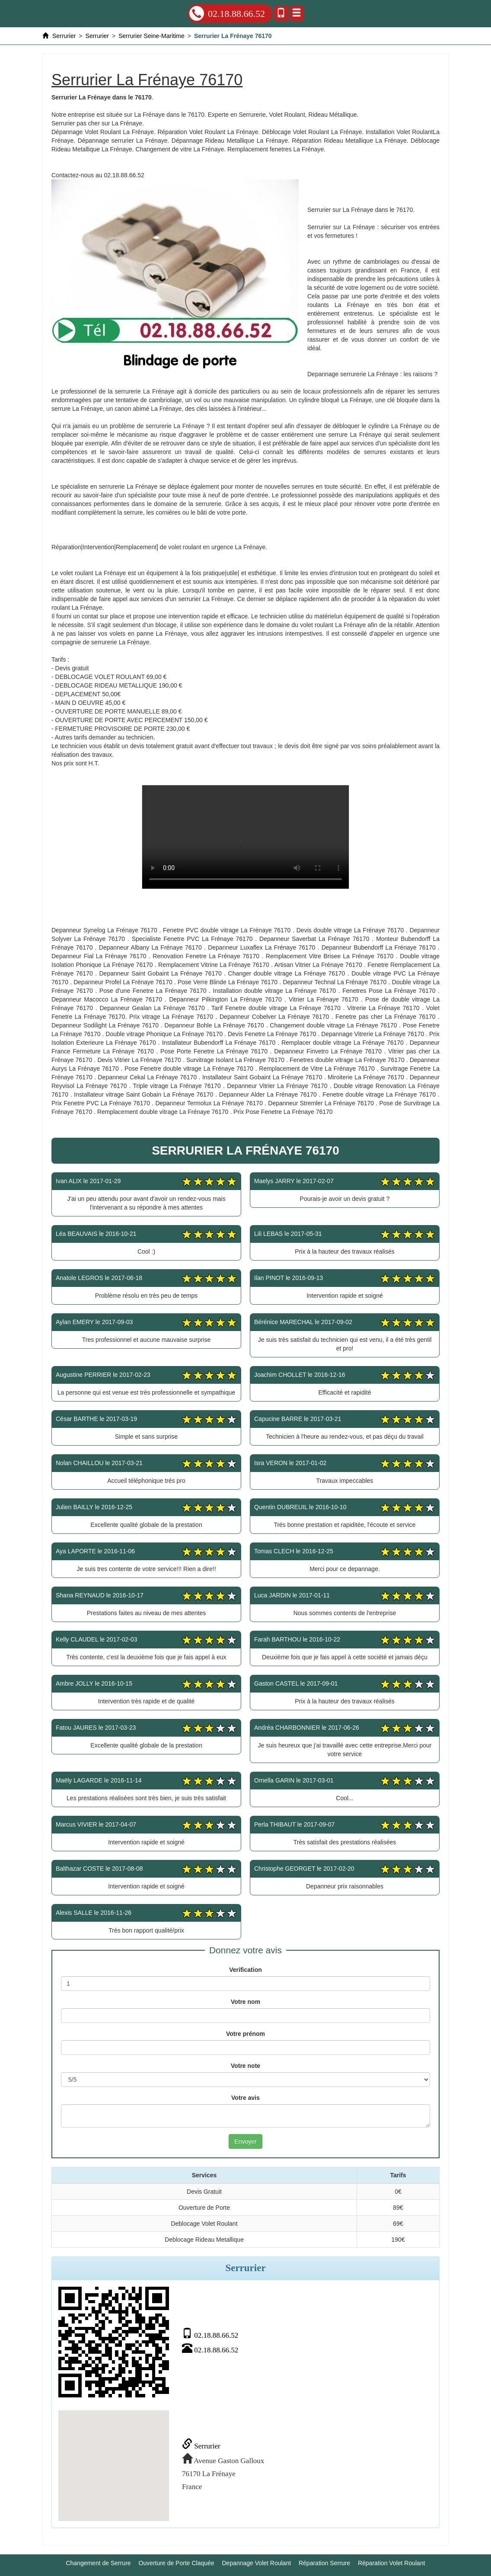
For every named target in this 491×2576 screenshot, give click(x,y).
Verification (245, 1969)
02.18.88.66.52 (227, 13)
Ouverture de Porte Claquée (176, 2563)
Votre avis (245, 2097)
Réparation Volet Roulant (391, 2563)
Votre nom (245, 2001)
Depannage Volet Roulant (256, 2563)
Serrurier (201, 2446)
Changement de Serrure (98, 2563)
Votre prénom (245, 2033)
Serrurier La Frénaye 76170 (245, 837)
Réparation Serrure (324, 2563)
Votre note (245, 2065)
